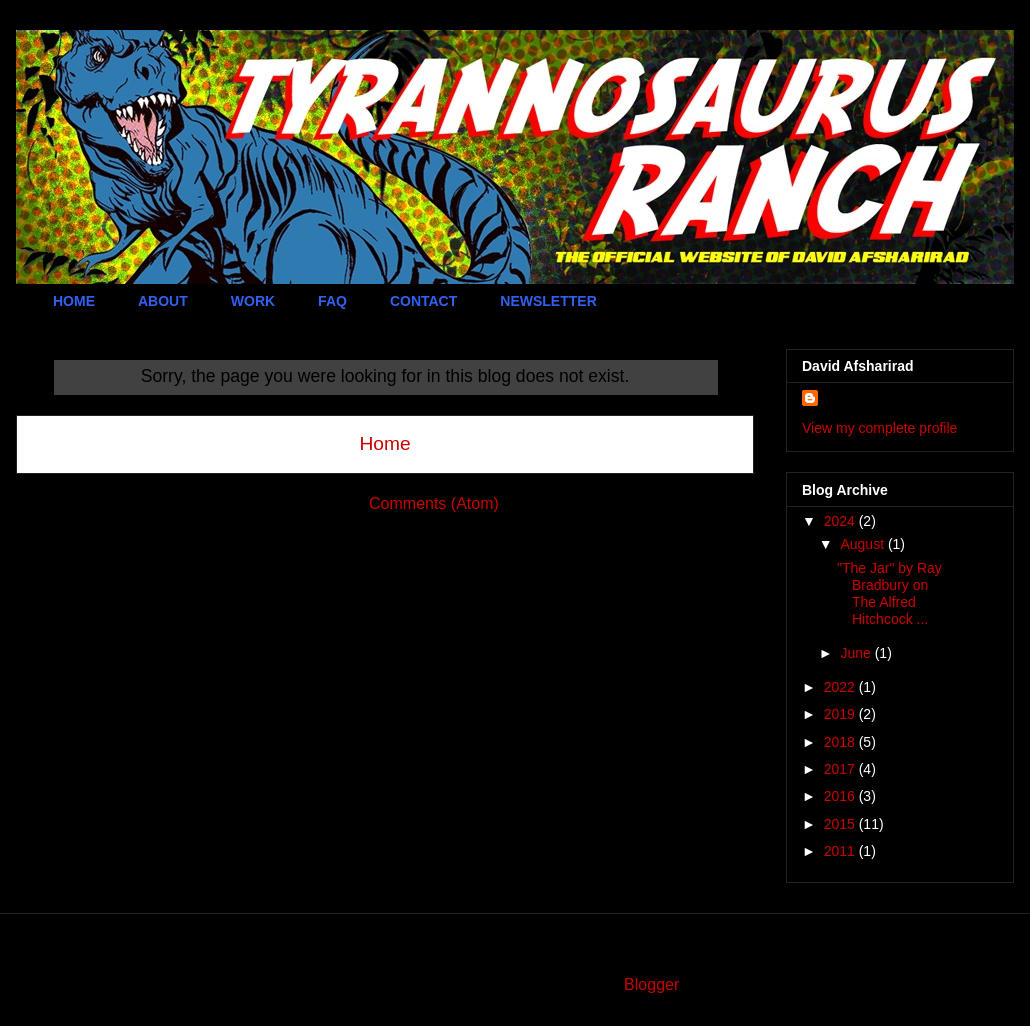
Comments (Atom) (434, 503)
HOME (74, 301)
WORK (253, 301)
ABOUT (163, 301)
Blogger (651, 984)
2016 (841, 796)
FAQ (332, 301)
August (863, 544)
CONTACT (423, 301)
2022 (841, 687)
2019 (841, 714)
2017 (841, 769)
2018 (841, 742)
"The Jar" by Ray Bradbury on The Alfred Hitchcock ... (889, 593)
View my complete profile (879, 428)
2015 (841, 824)
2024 (841, 521)
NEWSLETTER (548, 301)
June (857, 653)
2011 (841, 851)
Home (384, 443)
